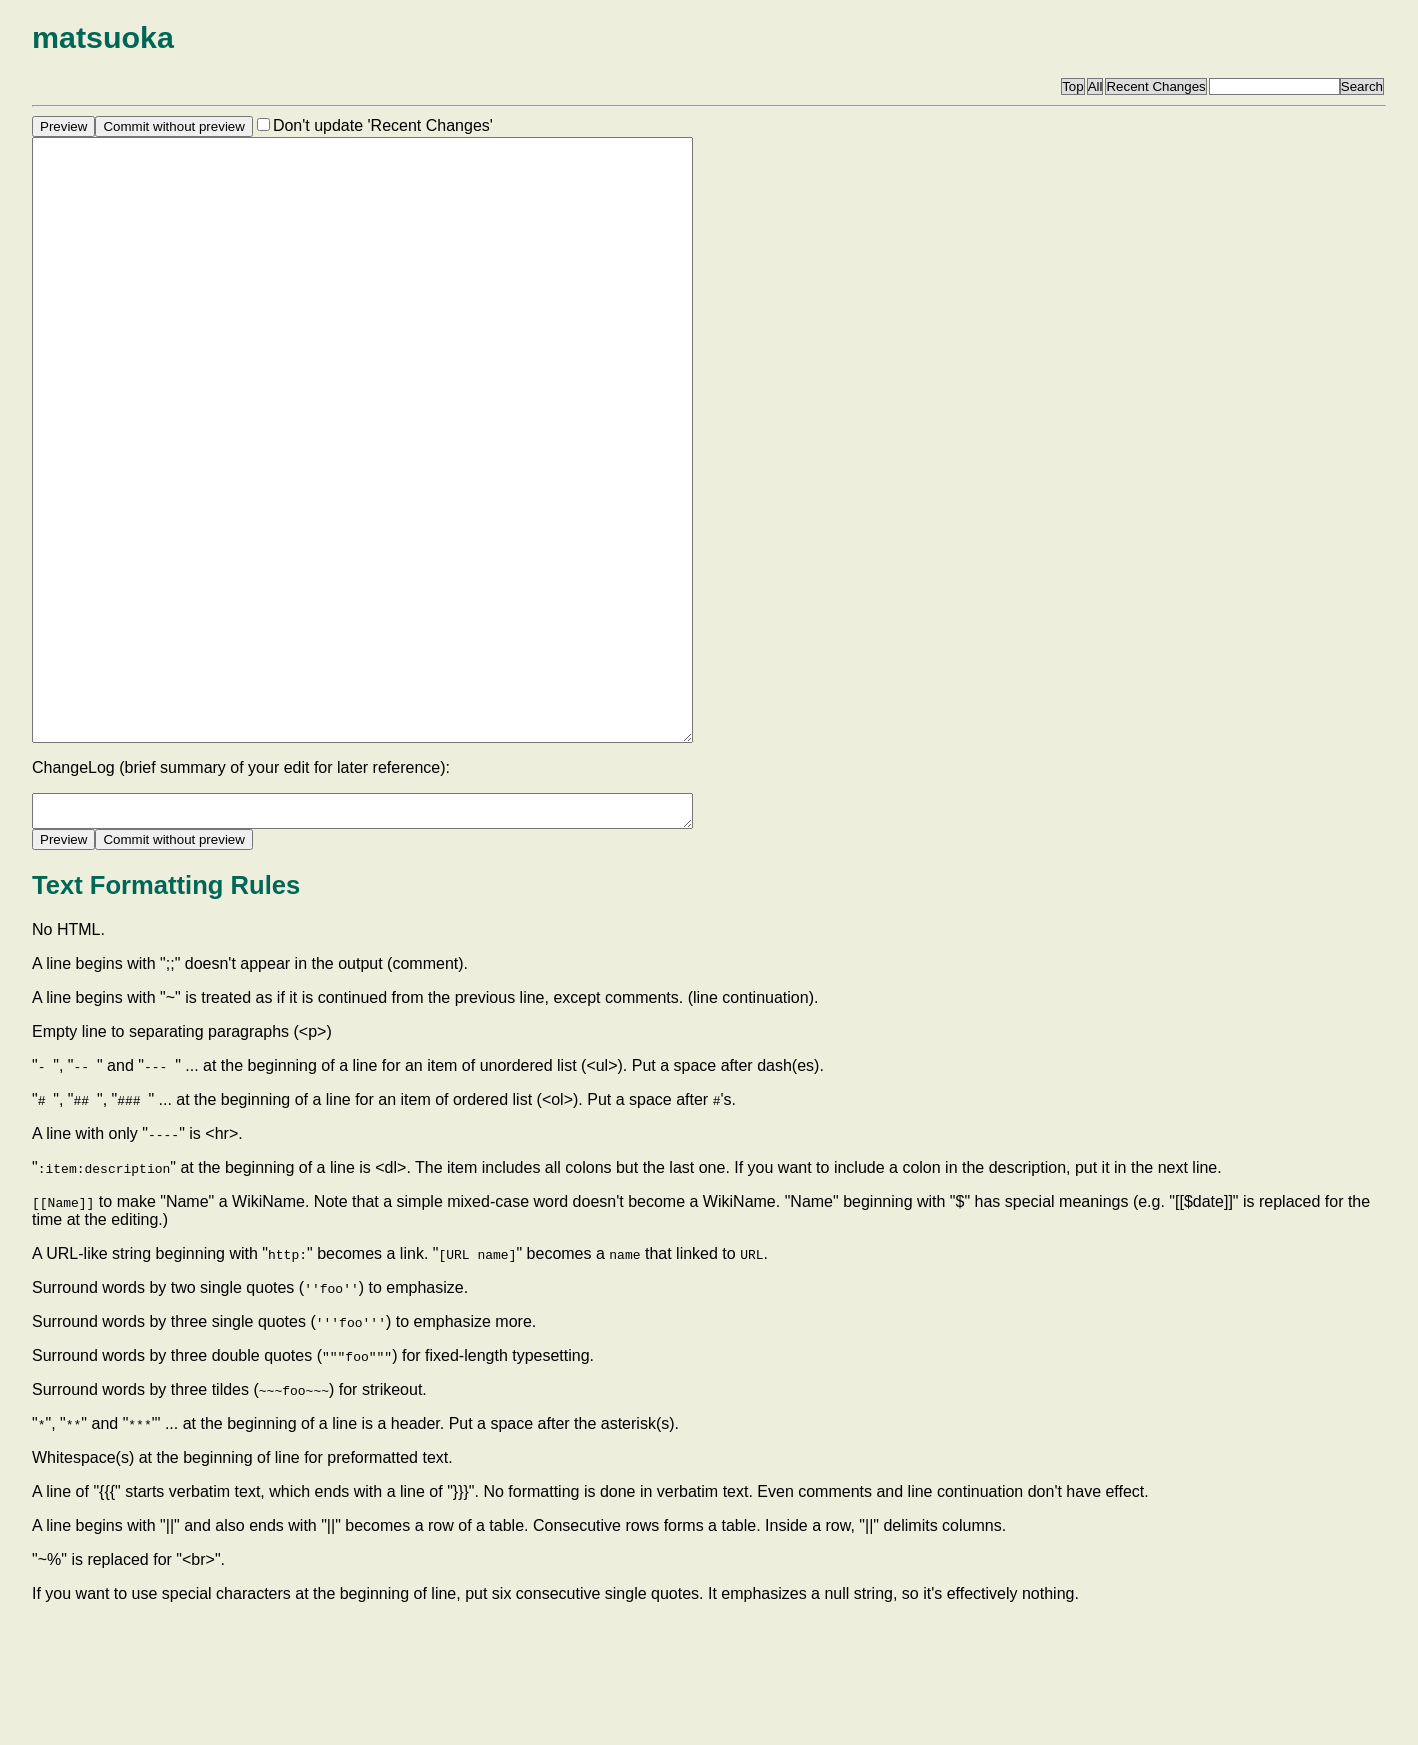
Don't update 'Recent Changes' (383, 125)
